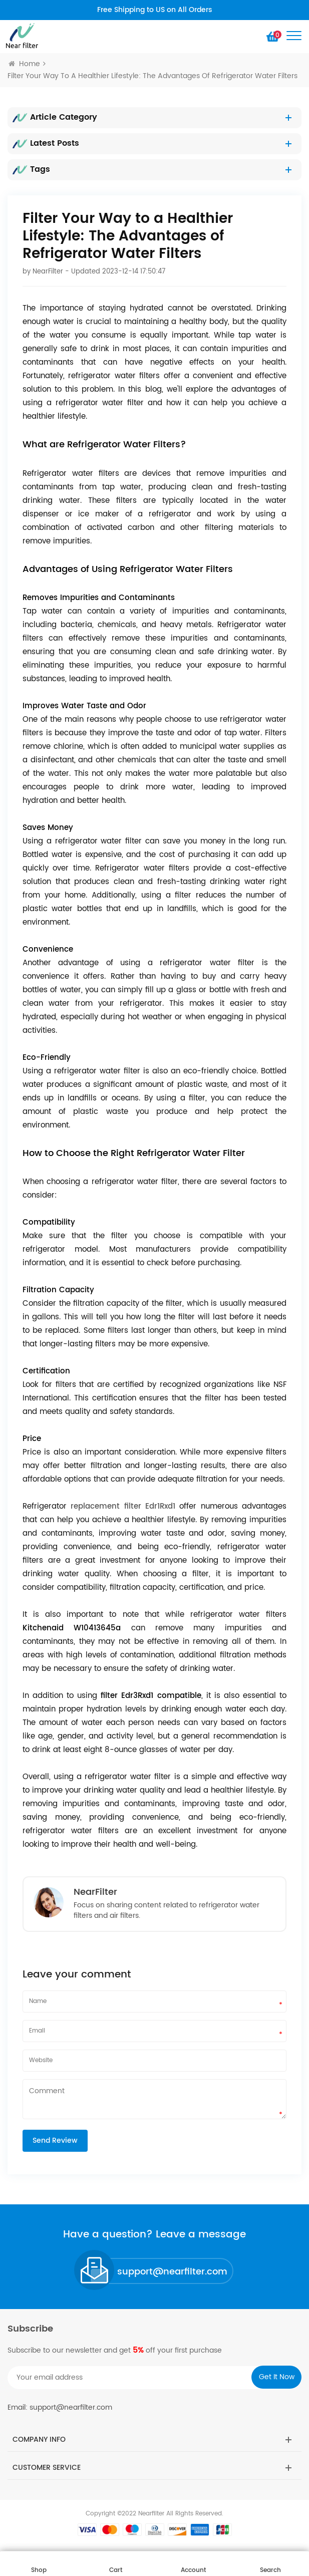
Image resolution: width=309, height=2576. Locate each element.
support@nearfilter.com (172, 2271)
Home (24, 64)
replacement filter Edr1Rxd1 (123, 1506)
